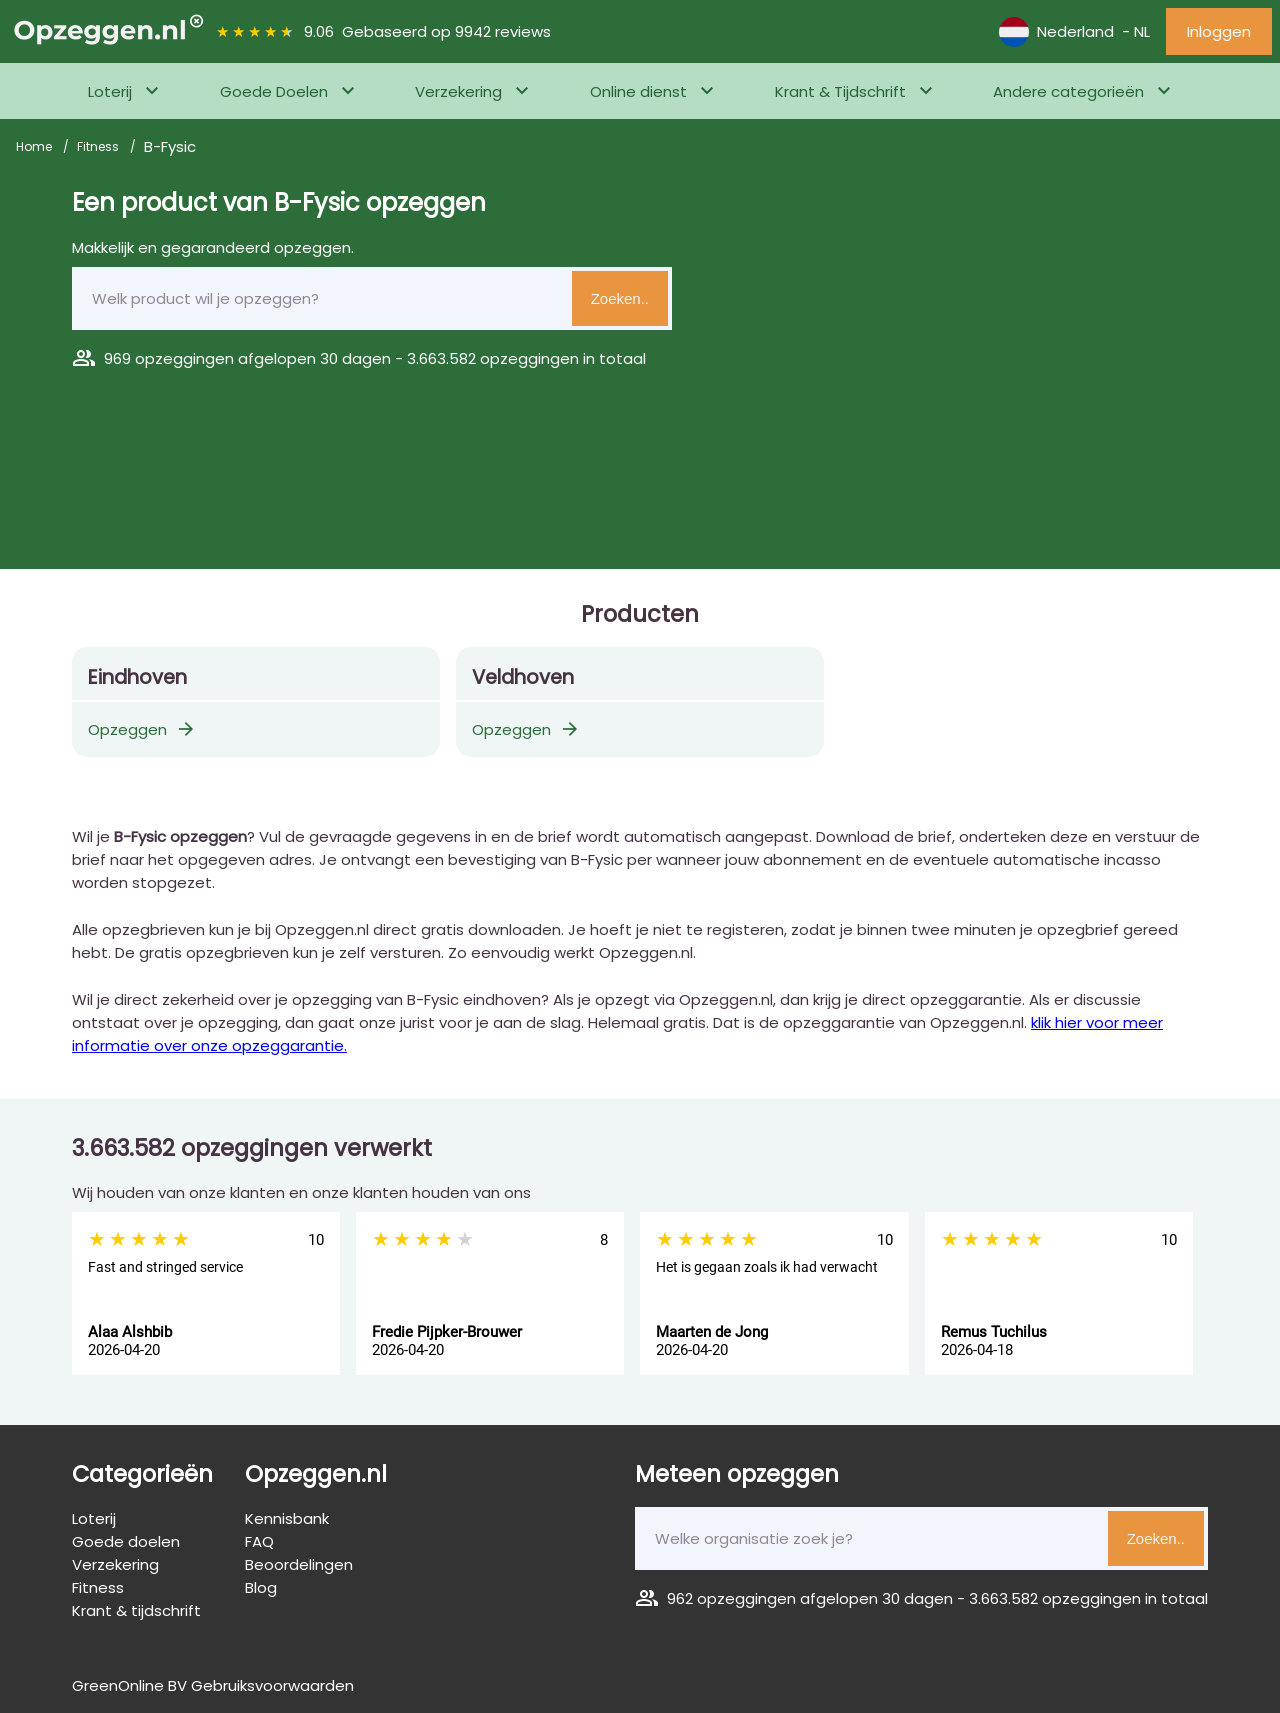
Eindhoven (137, 677)
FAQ (259, 1541)
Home (35, 146)
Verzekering (458, 91)
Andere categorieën (1068, 91)
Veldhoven (523, 677)
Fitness (99, 146)
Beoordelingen (299, 1564)
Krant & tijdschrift (136, 1610)
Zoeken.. (620, 298)
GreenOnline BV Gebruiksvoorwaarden (213, 1685)
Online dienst (638, 91)
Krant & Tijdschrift (840, 91)
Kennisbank (287, 1518)
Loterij (110, 91)
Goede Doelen (274, 91)
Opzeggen (142, 729)
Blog (261, 1587)
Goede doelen (126, 1541)
